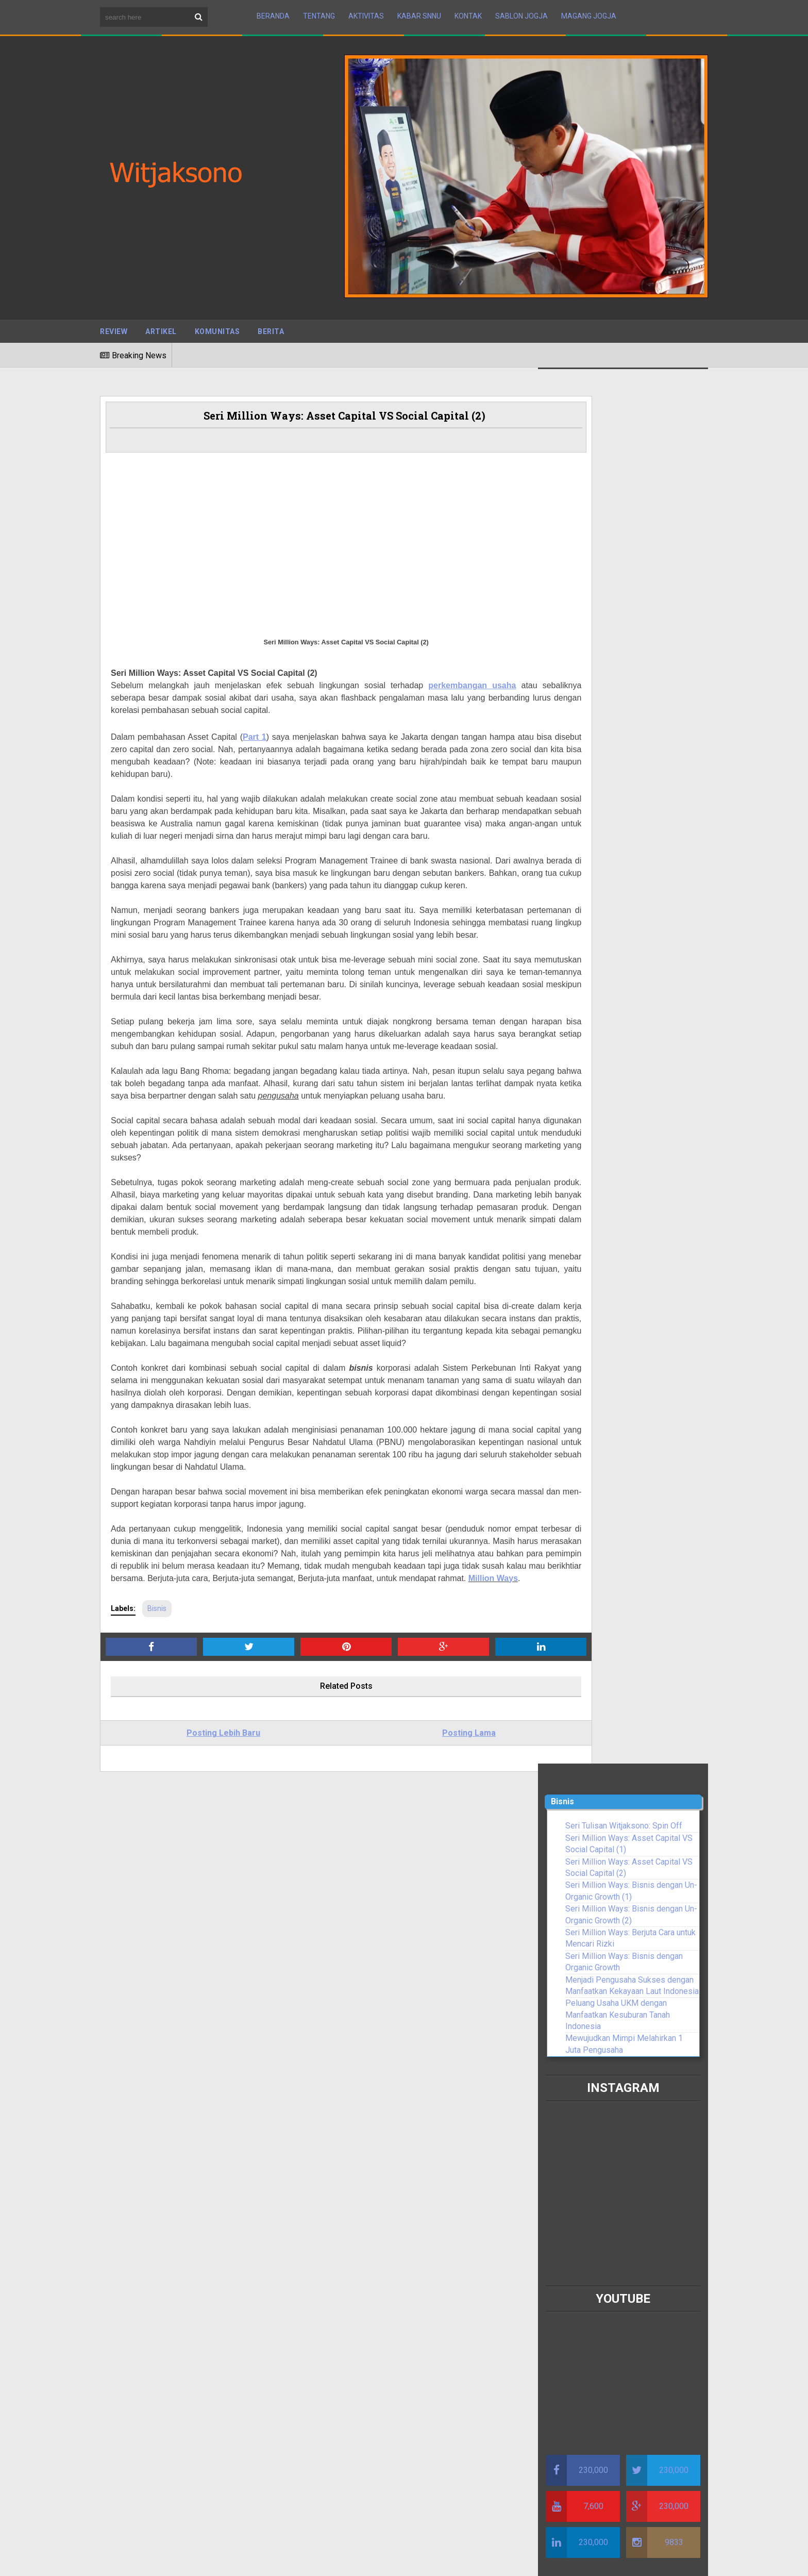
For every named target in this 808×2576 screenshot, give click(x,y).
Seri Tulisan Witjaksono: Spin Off (623, 421)
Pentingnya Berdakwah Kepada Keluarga (385, 2109)
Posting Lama (409, 1867)
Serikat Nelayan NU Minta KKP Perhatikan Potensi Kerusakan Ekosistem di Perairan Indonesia (194, 2204)
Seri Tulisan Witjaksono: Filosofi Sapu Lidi (195, 2015)
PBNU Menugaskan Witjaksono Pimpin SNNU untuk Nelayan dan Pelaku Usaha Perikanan (615, 2439)
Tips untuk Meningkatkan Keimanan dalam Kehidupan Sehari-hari (388, 2087)
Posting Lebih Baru (204, 1867)
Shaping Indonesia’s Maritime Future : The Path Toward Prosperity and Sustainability (397, 2059)
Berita (271, 323)
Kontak (468, 12)
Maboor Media (234, 2550)
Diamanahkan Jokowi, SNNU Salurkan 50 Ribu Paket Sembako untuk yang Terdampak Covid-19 (623, 2357)
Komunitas (217, 323)
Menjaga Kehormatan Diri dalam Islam (380, 2162)
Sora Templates (170, 2550)
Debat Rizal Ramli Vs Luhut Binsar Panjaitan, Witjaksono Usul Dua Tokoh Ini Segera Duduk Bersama (200, 2097)
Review (113, 323)
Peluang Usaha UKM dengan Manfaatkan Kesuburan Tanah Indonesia (617, 610)
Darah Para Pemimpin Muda (170, 2133)
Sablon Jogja (521, 12)
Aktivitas (366, 12)
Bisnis (156, 1742)
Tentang (319, 12)
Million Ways (427, 1712)
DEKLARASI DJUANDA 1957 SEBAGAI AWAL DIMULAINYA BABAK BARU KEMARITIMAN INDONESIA (394, 2026)
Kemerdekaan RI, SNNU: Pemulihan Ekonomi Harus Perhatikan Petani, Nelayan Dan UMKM (199, 1991)
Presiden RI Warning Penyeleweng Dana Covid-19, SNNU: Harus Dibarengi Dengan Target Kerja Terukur (194, 2038)
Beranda (273, 12)
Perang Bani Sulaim (347, 2145)
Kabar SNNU (419, 12)
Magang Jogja (588, 12)
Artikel (161, 323)
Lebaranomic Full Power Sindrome (181, 2121)
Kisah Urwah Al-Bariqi (351, 2127)
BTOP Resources (352, 2550)
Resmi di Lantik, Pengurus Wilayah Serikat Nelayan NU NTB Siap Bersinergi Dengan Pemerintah (620, 2251)
